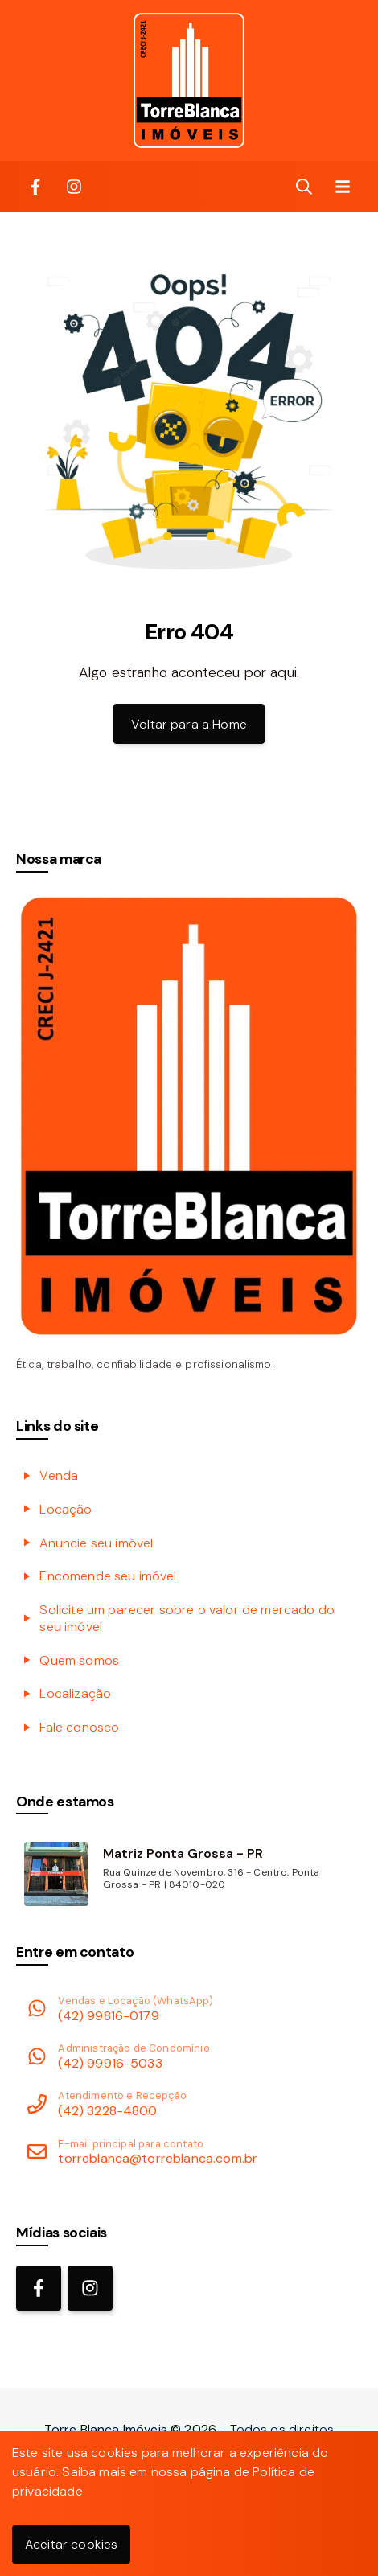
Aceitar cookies (71, 2544)
